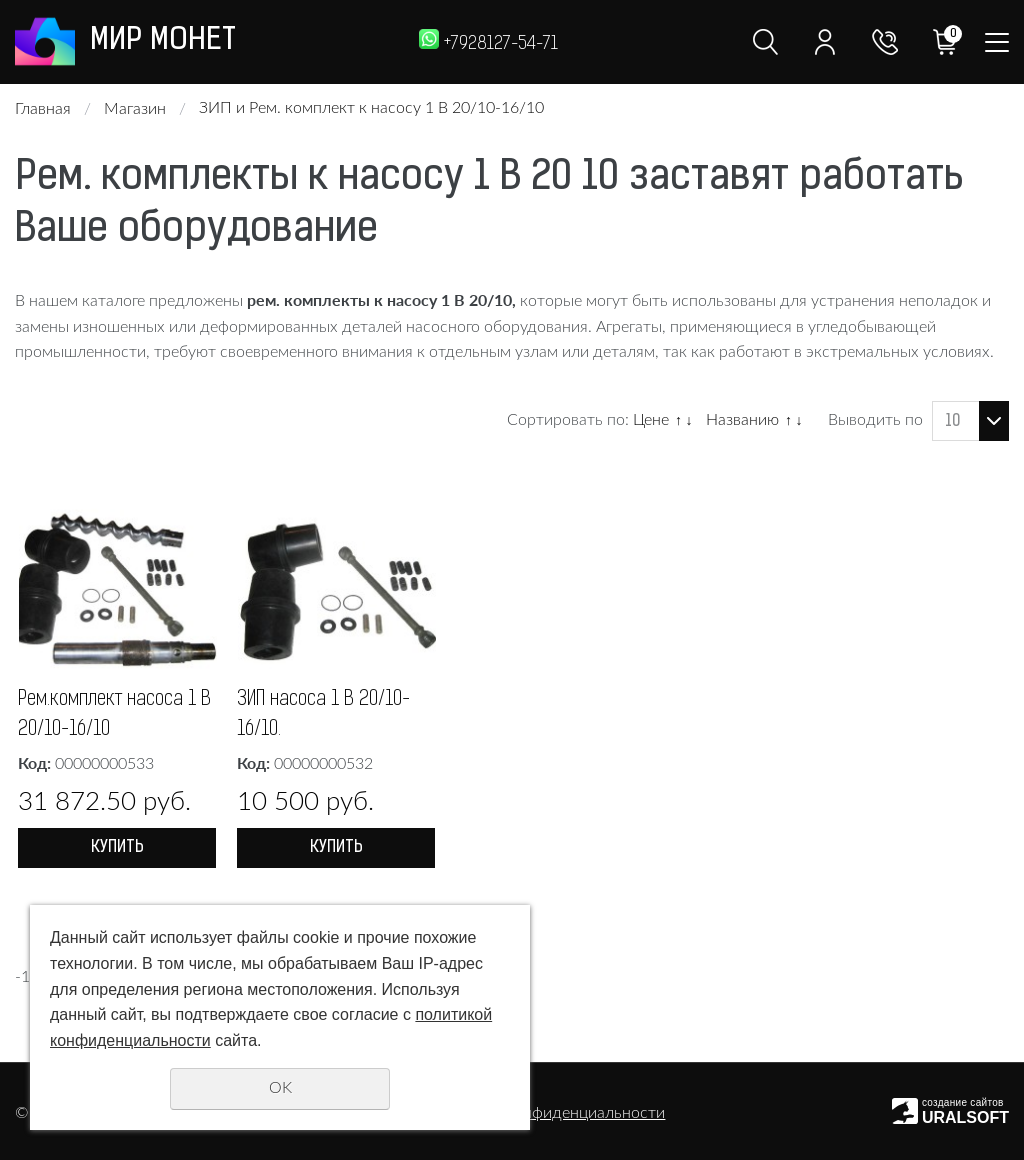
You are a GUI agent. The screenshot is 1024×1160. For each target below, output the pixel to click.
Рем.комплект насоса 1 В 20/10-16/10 (114, 715)
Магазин (135, 109)
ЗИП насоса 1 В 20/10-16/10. (323, 715)
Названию (742, 420)
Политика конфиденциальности (547, 1113)
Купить (117, 848)
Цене (651, 420)
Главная (43, 109)
